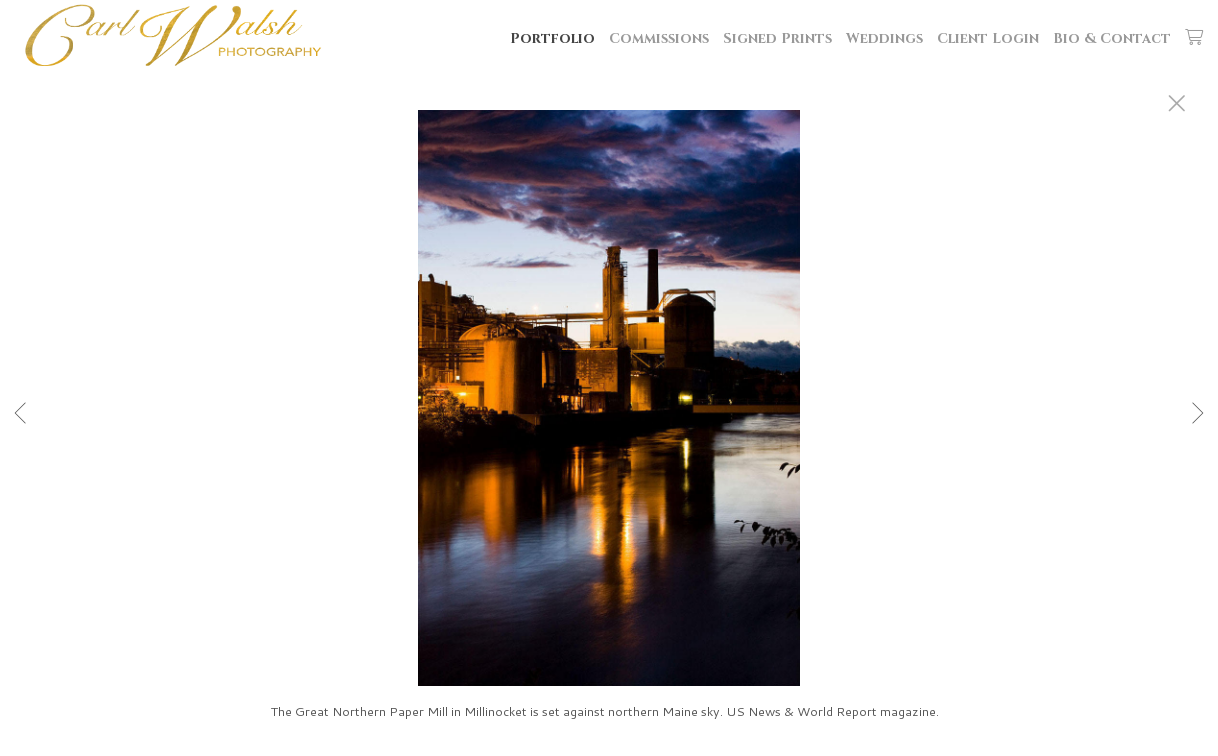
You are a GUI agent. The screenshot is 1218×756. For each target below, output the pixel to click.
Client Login (988, 38)
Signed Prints (777, 38)
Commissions (659, 38)
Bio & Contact (1112, 38)
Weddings (884, 38)
